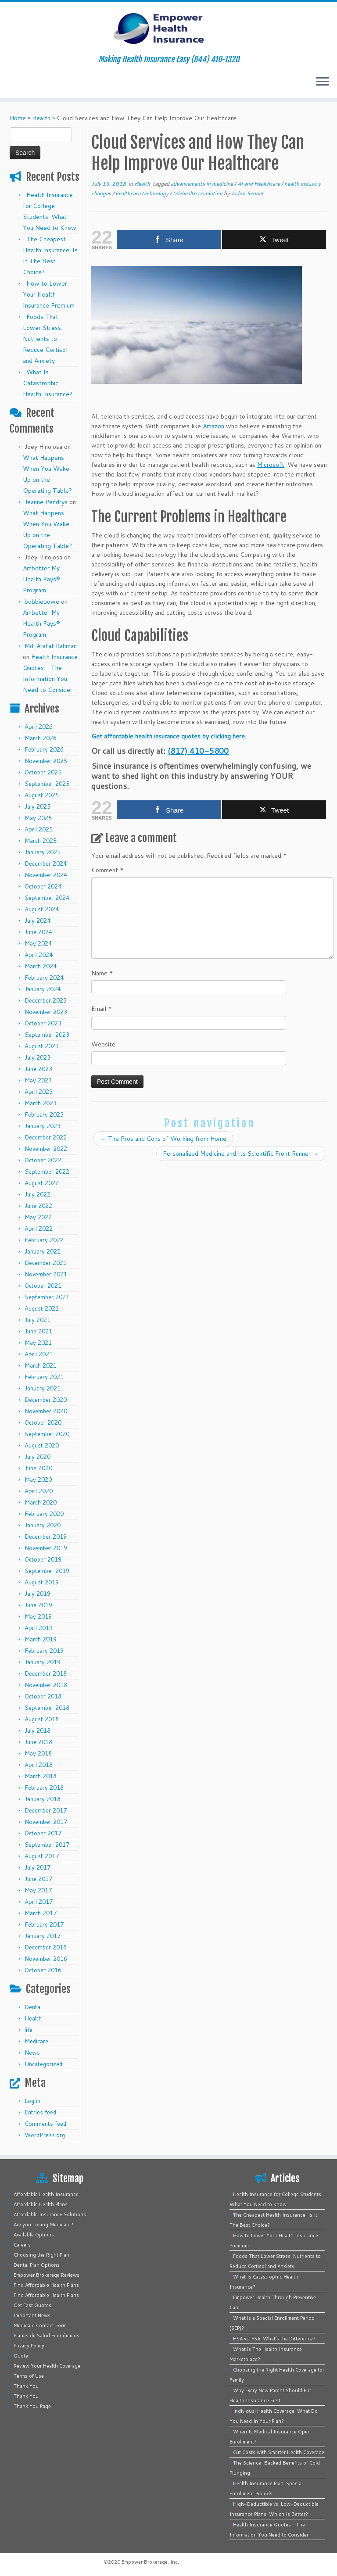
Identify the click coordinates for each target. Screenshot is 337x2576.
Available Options (34, 2234)
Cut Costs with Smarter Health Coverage (278, 2452)
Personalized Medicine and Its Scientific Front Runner (241, 1153)
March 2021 (41, 1365)
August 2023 (42, 1046)
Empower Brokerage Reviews (46, 2275)
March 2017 (41, 1913)
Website (103, 1044)
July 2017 (37, 1867)
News (32, 2053)
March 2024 (41, 966)
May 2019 (38, 1616)
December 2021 (46, 1263)
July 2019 (37, 1594)
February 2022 (44, 1240)
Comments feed (45, 2124)
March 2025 (41, 841)
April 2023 (39, 1092)
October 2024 (43, 886)
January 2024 (43, 989)
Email (101, 1008)
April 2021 (39, 1354)
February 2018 (44, 1787)
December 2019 (46, 1537)
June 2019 (38, 1605)
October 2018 (43, 1696)
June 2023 (38, 1069)
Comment (107, 870)
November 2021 (46, 1274)
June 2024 (38, 932)
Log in (32, 2101)
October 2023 (43, 1023)
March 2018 (41, 1776)
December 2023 (46, 1000)
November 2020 (46, 1411)
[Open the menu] (322, 82)
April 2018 (39, 1765)
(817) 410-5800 (198, 750)
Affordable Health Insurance (46, 2194)
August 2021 (42, 1308)
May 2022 (38, 1217)
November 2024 (46, 875)
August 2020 (42, 1445)
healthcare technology (142, 193)
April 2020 (39, 1491)
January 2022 (43, 1251)
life (28, 2030)
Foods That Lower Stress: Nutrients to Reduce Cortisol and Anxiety (45, 338)
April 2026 (39, 727)
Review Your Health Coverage (47, 2365)
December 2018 (46, 1673)
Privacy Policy (29, 2345)
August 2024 (42, 909)
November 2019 (46, 1548)
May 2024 (38, 943)
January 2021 (43, 1388)
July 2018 (37, 1730)
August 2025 (42, 795)
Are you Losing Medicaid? (43, 2224)
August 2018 (42, 1719)
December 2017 (46, 1810)
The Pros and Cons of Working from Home (163, 1138)
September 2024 (47, 898)
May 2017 (38, 1890)
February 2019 (44, 1651)
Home (18, 118)
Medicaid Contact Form (40, 2325)
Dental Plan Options (37, 2264)
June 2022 (38, 1206)
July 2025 (37, 806)
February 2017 (44, 1924)
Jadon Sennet (247, 193)
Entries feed (40, 2112)
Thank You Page (32, 2406)
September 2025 (47, 784)
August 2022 (42, 1183)
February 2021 (44, 1377)
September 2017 (47, 1845)
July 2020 (37, 1457)
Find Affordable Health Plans (46, 2285)
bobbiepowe (42, 601)
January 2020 (43, 1525)
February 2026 (44, 749)
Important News (32, 2315)
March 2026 (41, 738)
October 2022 (43, 1160)
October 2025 (43, 772)
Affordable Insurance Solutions (50, 2214)
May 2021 (38, 1343)
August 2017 (42, 1856)
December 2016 (46, 1947)
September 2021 (47, 1297)
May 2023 (38, 1080)
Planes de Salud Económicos (46, 2335)
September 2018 (47, 1708)
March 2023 (41, 1103)
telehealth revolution (198, 193)
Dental (33, 2007)
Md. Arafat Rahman (51, 645)
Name (102, 973)
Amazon (213, 426)
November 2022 (46, 1149)
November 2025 (46, 761)
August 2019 (42, 1582)
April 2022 (39, 1228)
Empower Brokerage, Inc (150, 2561)
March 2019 (41, 1639)
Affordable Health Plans (41, 2204)
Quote (21, 2355)
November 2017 (46, 1822)
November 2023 (46, 1012)
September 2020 (47, 1434)
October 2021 (43, 1286)
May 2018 (38, 1753)
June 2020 (38, 1468)
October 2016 (43, 1970)
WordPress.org (45, 2135)
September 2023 (47, 1035)
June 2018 (38, 1742)
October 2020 (43, 1422)
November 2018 (46, 1685)
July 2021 (37, 1320)
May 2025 (38, 818)
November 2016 (46, 1959)
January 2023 (43, 1126)
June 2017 (38, 1879)
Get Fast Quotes (32, 2305)
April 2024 (39, 955)
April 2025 (39, 829)
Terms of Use (29, 2375)
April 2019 (39, 1628)
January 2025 (43, 852)
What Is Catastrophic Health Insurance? (47, 383)
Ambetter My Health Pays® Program (41, 579)
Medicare (36, 2041)
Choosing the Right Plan (41, 2254)
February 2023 (44, 1114)
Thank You (26, 2386)
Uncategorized (43, 2064)
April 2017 (39, 1902)
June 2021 (38, 1331)
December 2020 (46, 1400)
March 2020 (41, 1502)
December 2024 (46, 863)
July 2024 (37, 920)
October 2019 (43, 1559)
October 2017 (43, 1833)
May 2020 (38, 1479)
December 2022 (46, 1137)
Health (41, 118)
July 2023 (37, 1057)
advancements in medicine (202, 183)
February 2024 (44, 978)
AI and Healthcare (259, 183)
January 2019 (43, 1662)
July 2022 (37, 1194)
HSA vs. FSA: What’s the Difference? (274, 2338)
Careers (22, 2244)
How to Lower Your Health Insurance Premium (49, 294)
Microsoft (270, 464)
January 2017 (43, 1936)
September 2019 (47, 1571)
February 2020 (44, 1514)
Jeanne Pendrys (46, 502)
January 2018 (43, 1799)
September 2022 (47, 1171)
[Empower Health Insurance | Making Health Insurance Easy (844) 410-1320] (168, 28)
